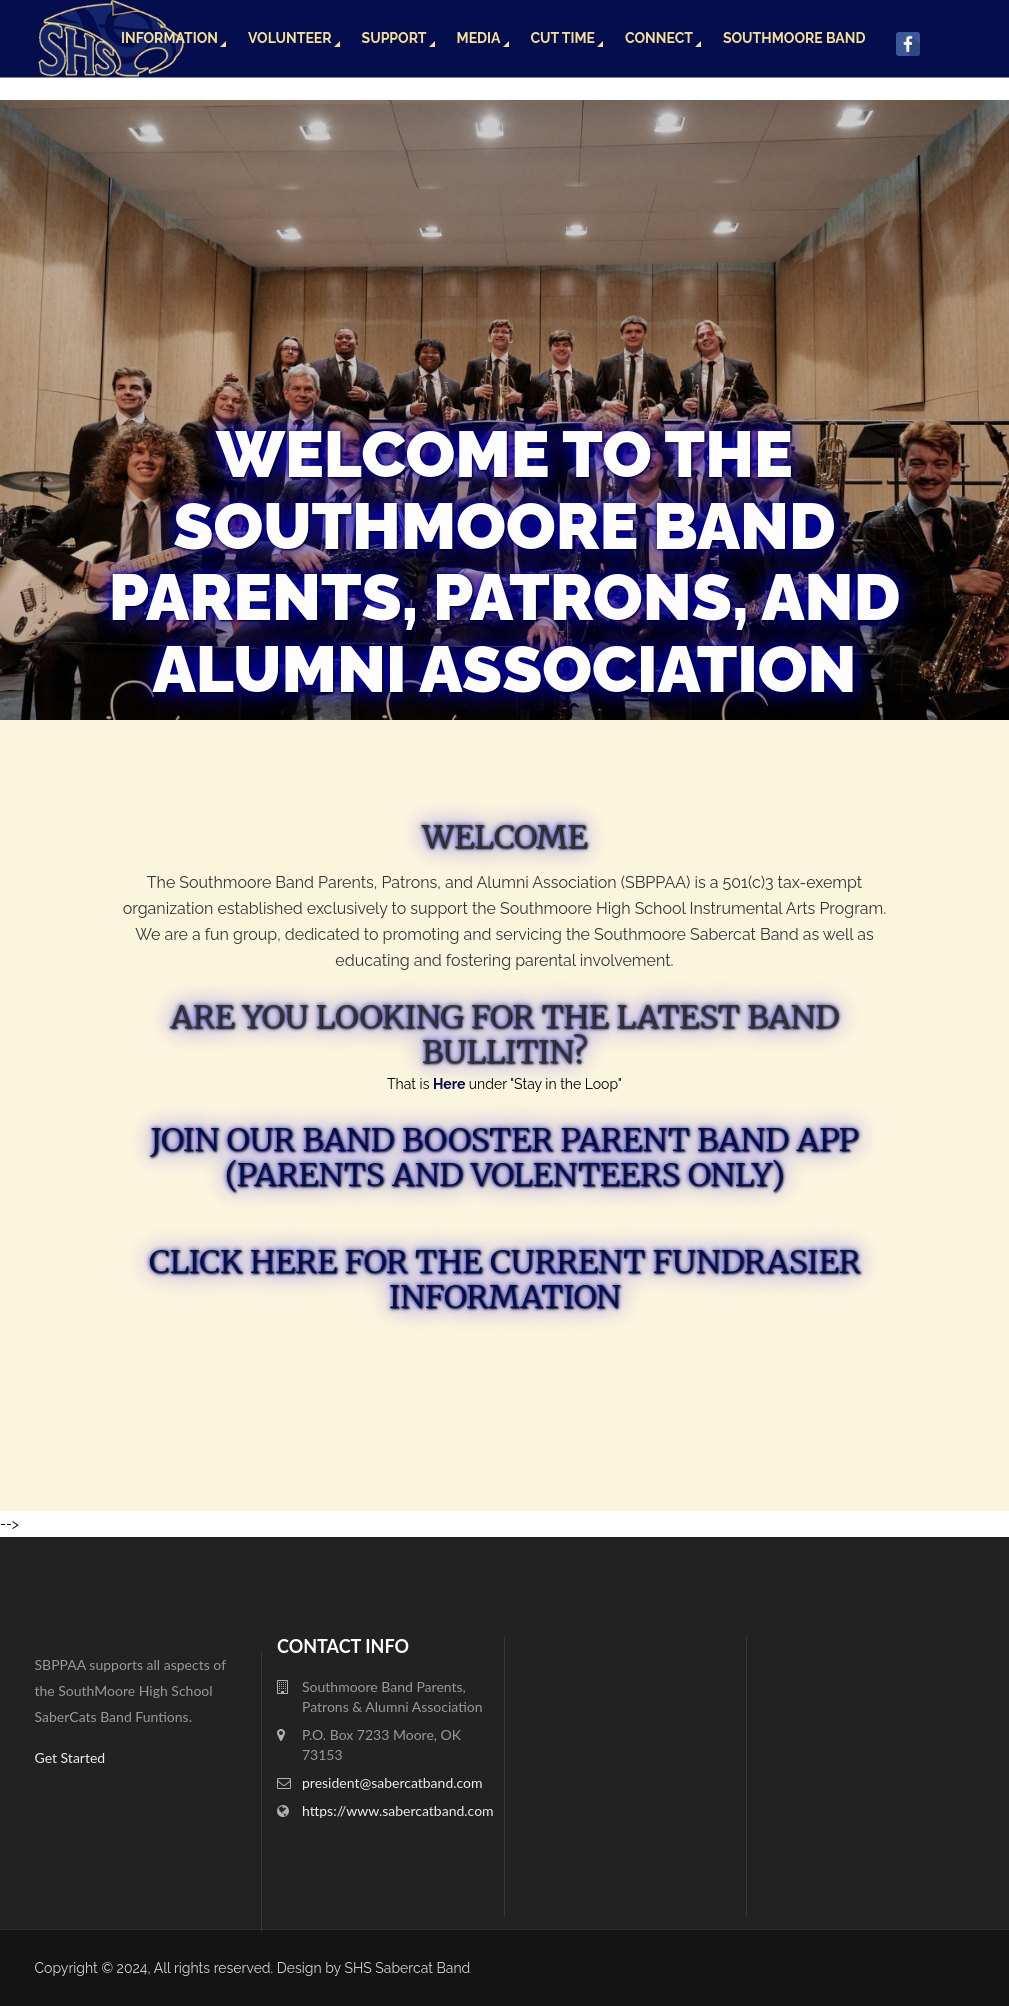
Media (479, 38)
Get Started (70, 1757)
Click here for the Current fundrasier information (505, 1279)
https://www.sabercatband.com (398, 1810)
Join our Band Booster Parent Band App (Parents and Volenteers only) (504, 1157)
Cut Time (563, 38)
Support (394, 38)
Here (451, 1084)
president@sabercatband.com (392, 1782)
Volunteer (290, 38)
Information (169, 38)
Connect (659, 38)
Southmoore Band (794, 38)
